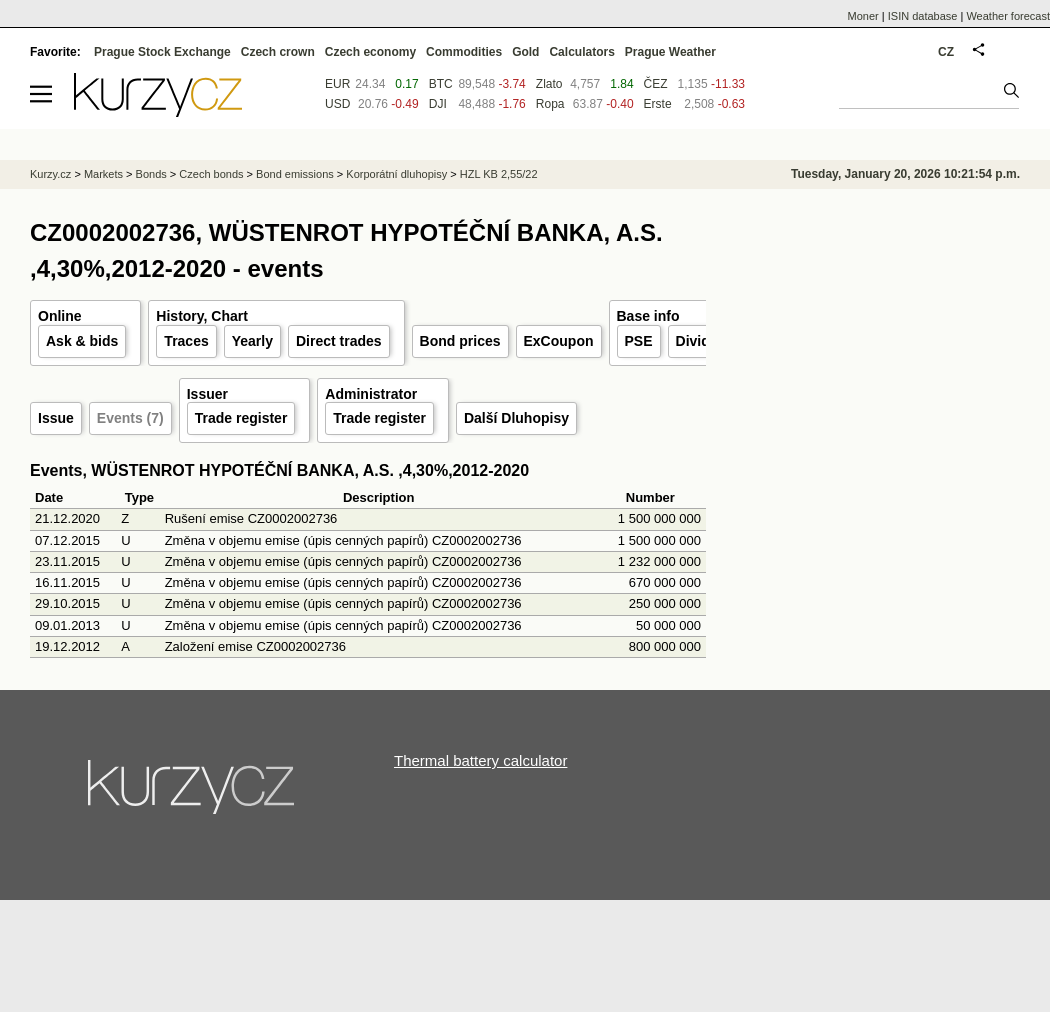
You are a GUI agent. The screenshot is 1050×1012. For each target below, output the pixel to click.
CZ (946, 52)
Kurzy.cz (50, 174)
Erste (658, 104)
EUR (337, 84)
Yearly (252, 341)
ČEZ (656, 84)
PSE (639, 341)
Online (60, 316)
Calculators (581, 52)
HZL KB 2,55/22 (499, 174)
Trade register (241, 418)
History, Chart (202, 316)
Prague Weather (670, 52)
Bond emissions (295, 174)
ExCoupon (559, 341)
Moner (863, 16)
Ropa (550, 104)
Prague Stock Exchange (162, 52)
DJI (438, 104)
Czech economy (370, 52)
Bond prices (460, 341)
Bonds (151, 174)
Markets (103, 174)
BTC (441, 84)
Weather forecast (1008, 16)
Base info (648, 316)
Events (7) (130, 418)
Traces (186, 341)
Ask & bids (82, 341)
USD (337, 104)
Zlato (549, 84)
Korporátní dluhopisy (396, 174)
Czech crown (278, 52)
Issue (56, 418)
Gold (525, 52)
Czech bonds (211, 174)
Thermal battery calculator (480, 760)
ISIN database (923, 16)
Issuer (207, 394)
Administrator (371, 394)
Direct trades (339, 341)
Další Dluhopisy (516, 418)
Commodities (464, 52)
